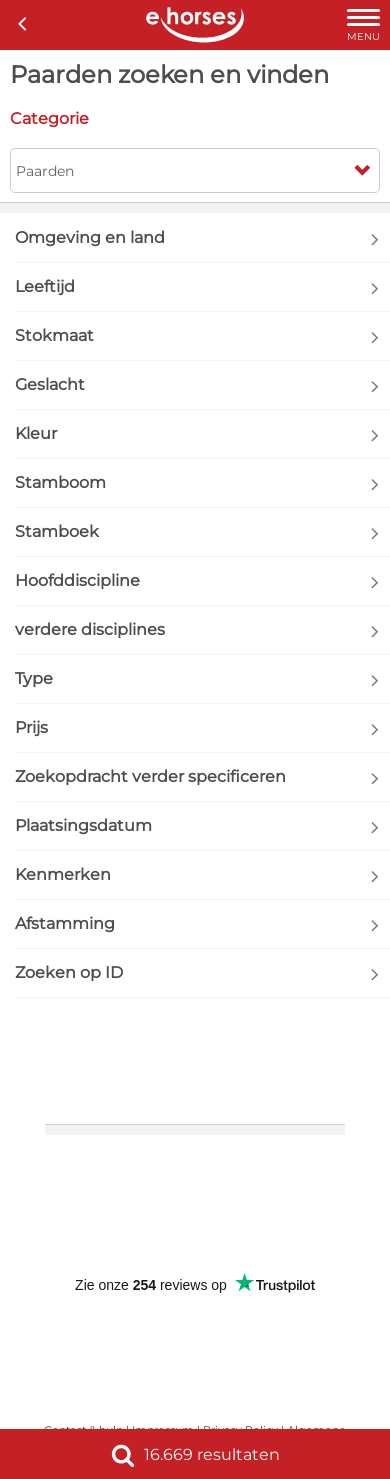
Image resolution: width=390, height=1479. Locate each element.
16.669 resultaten (195, 1454)
